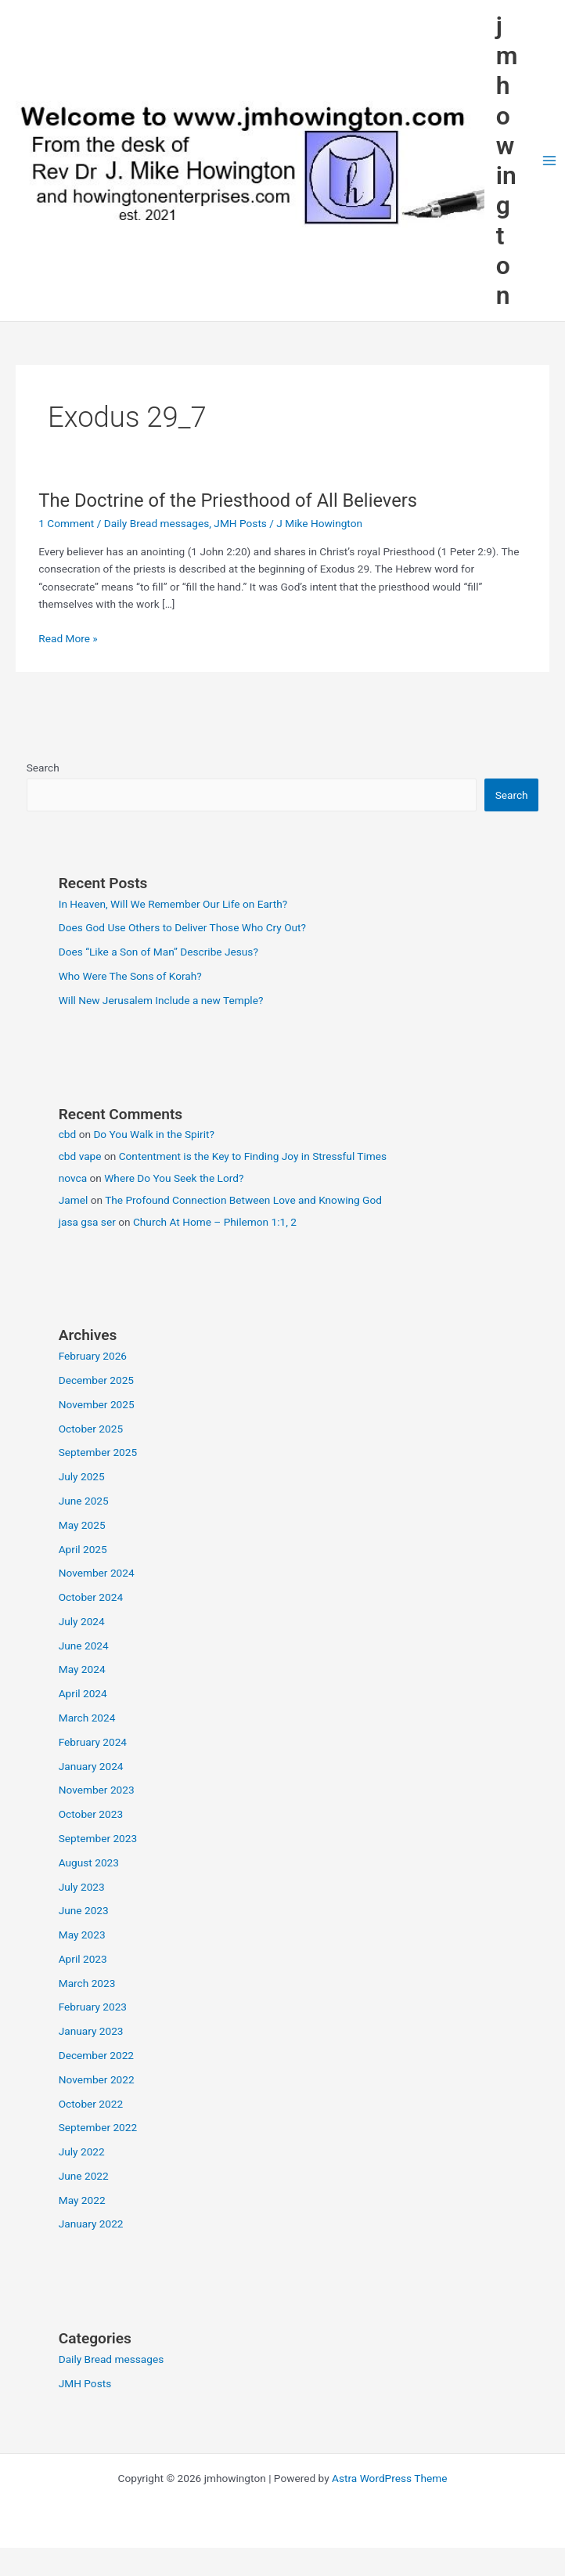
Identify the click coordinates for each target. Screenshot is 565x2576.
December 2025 (96, 1380)
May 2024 (82, 1669)
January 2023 (91, 2031)
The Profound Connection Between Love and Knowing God (243, 1200)
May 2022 (82, 2200)
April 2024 (83, 1693)
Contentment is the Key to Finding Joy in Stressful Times (253, 1156)
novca (73, 1178)
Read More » (68, 639)
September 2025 (98, 1452)
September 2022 (98, 2127)
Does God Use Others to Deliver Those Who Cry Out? (182, 927)
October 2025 (91, 1428)
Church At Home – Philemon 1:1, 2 (215, 1222)
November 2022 (97, 2079)
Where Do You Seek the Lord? (173, 1178)
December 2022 (96, 2055)
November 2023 (97, 1789)
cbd (68, 1134)
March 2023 (87, 1983)
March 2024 (87, 1717)
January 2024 (91, 1766)
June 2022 (84, 2176)
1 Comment (66, 523)
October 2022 (91, 2103)
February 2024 (93, 1742)
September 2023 (98, 1838)
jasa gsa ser (87, 1222)
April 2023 (83, 1959)
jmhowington (507, 161)
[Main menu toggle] (549, 161)
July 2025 (82, 1476)
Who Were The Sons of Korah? (130, 976)
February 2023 (93, 2006)
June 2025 (84, 1500)
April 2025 (83, 1549)
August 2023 (89, 1862)
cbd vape (80, 1156)
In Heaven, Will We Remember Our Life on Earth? (173, 904)
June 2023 (84, 1910)
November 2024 (97, 1572)
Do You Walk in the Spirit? (153, 1134)
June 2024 (84, 1645)
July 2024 (82, 1621)
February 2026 (93, 1355)
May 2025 (82, 1525)
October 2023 (91, 1814)
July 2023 (82, 1887)
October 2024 (91, 1597)
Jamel (73, 1200)
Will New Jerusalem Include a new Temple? (161, 1000)
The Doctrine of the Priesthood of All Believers (227, 500)
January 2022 (91, 2223)
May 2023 (82, 1934)
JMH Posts (240, 523)
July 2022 (82, 2151)
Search (43, 767)
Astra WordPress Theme (389, 2478)
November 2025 (97, 1404)
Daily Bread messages (157, 523)
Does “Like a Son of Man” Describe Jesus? (158, 951)
